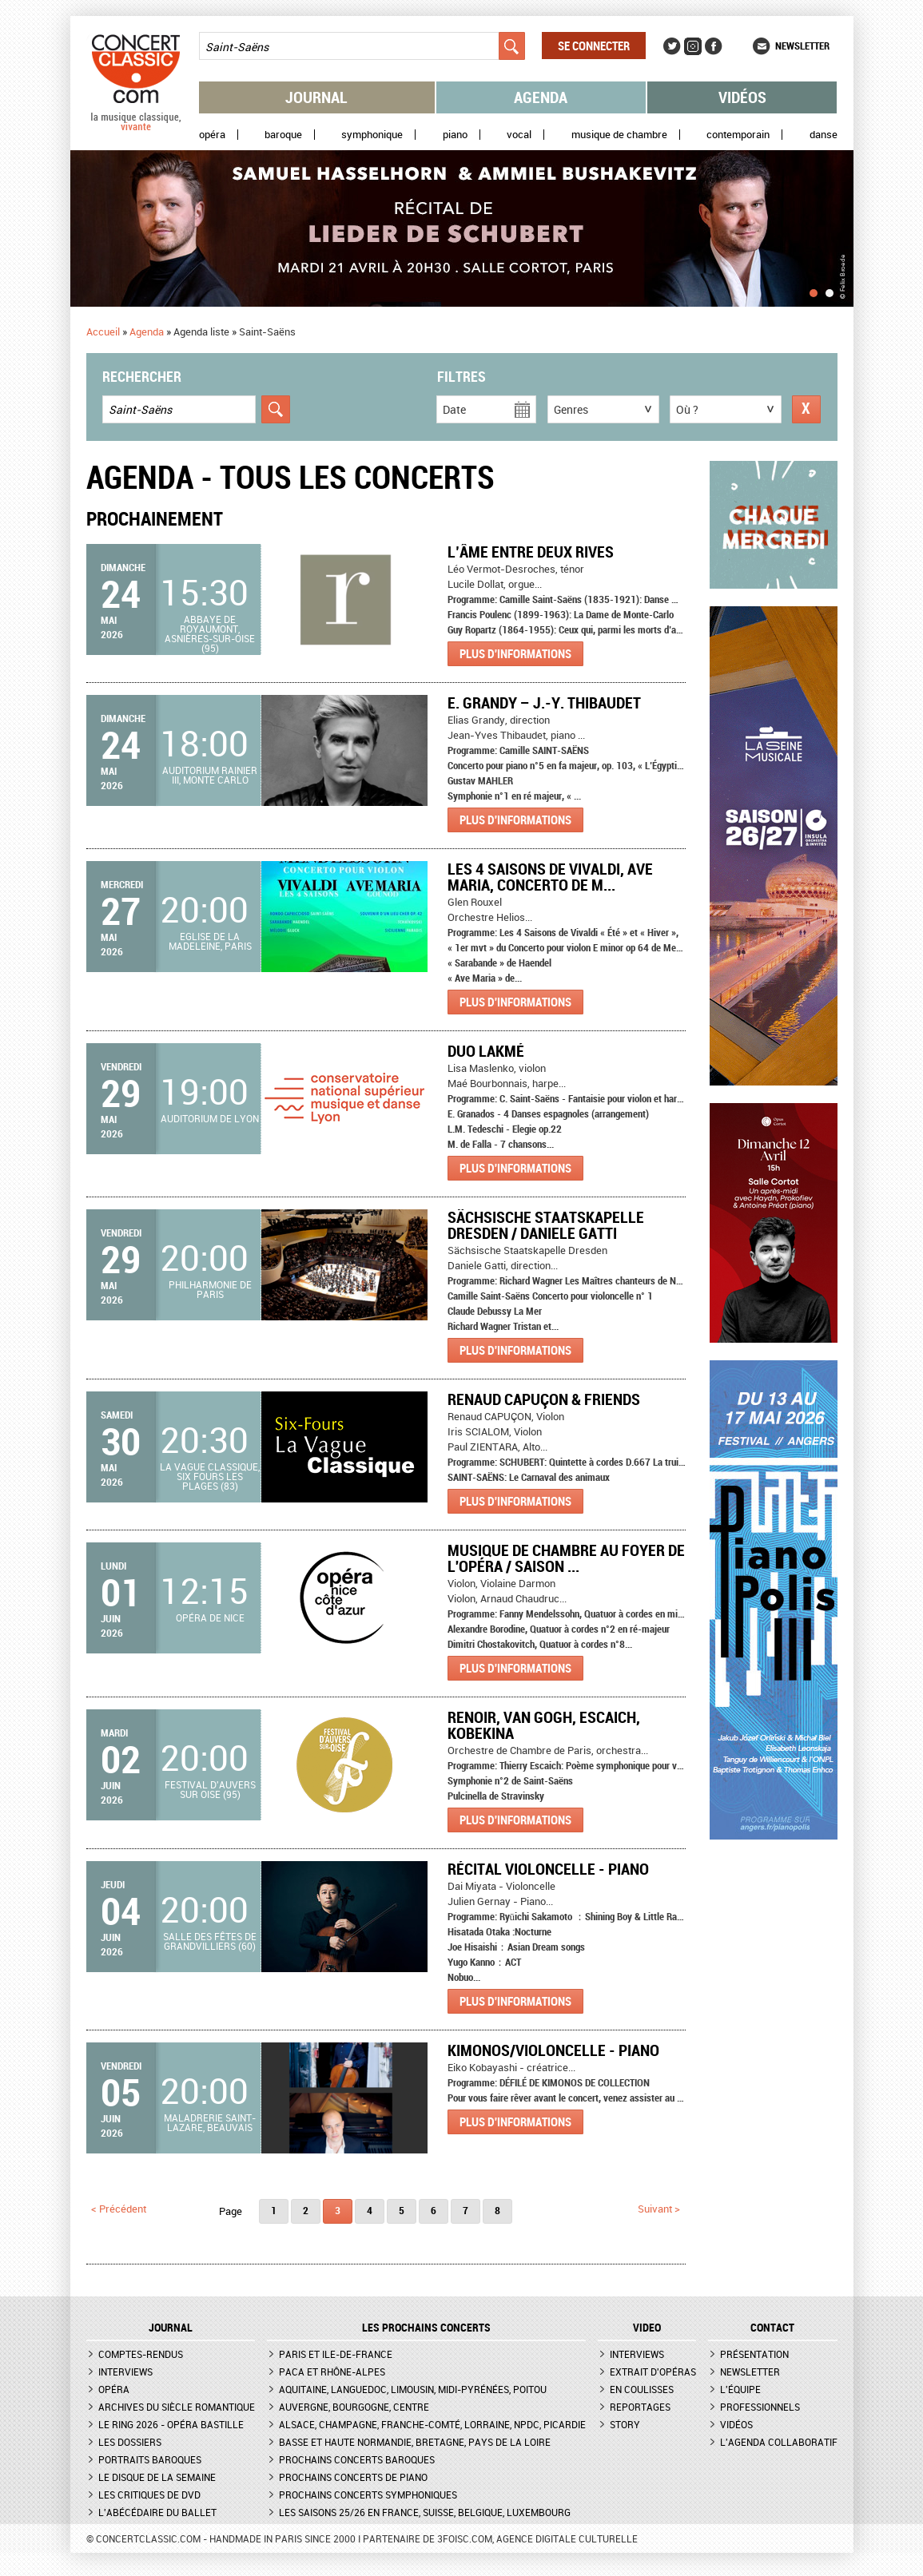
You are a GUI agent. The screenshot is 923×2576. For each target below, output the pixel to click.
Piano (455, 134)
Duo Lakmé (486, 1051)
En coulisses (642, 2389)
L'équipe (740, 2389)
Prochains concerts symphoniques (368, 2494)
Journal (316, 97)
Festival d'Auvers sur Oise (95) (210, 1789)
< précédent (118, 2208)
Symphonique (372, 134)
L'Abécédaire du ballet (157, 2512)
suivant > (659, 2208)
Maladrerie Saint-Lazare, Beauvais (210, 2122)
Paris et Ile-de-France (335, 2354)
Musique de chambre (619, 134)
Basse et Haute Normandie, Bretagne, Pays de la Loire (415, 2441)
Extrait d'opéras (653, 2371)
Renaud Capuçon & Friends (544, 1399)
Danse (823, 134)
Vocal (519, 134)
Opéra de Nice (210, 1617)
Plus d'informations (515, 653)
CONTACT (772, 2327)
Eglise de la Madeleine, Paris (210, 941)
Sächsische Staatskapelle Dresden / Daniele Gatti (546, 1225)
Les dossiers (129, 2441)
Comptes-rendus (140, 2354)
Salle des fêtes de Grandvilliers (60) (210, 1941)
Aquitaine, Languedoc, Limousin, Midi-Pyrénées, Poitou (413, 2389)
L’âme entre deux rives (531, 551)
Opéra (212, 134)
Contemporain (738, 134)
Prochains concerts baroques (357, 2459)
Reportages (640, 2406)
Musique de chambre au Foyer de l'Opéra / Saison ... (566, 1558)
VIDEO (647, 2327)
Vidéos (742, 97)
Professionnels (760, 2406)
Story (625, 2424)
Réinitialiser (806, 409)
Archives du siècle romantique (176, 2406)
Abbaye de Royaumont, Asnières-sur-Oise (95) (210, 633)
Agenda (540, 97)
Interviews (125, 2371)
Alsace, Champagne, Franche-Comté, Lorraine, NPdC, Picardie (432, 2424)
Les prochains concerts (426, 2327)
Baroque (283, 134)
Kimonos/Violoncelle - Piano (553, 2050)
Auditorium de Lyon (210, 1118)
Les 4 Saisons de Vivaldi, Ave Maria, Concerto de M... (550, 876)
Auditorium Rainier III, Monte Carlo (209, 775)
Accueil (103, 331)
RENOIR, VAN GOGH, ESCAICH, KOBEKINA (544, 1725)
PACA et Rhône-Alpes (332, 2371)
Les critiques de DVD (149, 2494)
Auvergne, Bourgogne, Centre (354, 2406)
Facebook (713, 46)
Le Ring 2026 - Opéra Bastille (171, 2424)
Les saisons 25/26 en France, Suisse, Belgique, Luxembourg (425, 2512)
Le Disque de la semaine (157, 2477)
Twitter (672, 46)
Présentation (754, 2354)
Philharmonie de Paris (210, 1289)
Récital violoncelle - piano (548, 1868)
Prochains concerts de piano (353, 2477)
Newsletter (802, 45)
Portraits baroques (149, 2459)
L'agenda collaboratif (778, 2441)
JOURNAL (171, 2327)
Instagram (693, 46)
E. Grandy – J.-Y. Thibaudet (544, 702)
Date (454, 409)
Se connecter (594, 46)
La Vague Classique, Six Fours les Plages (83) (210, 1476)
